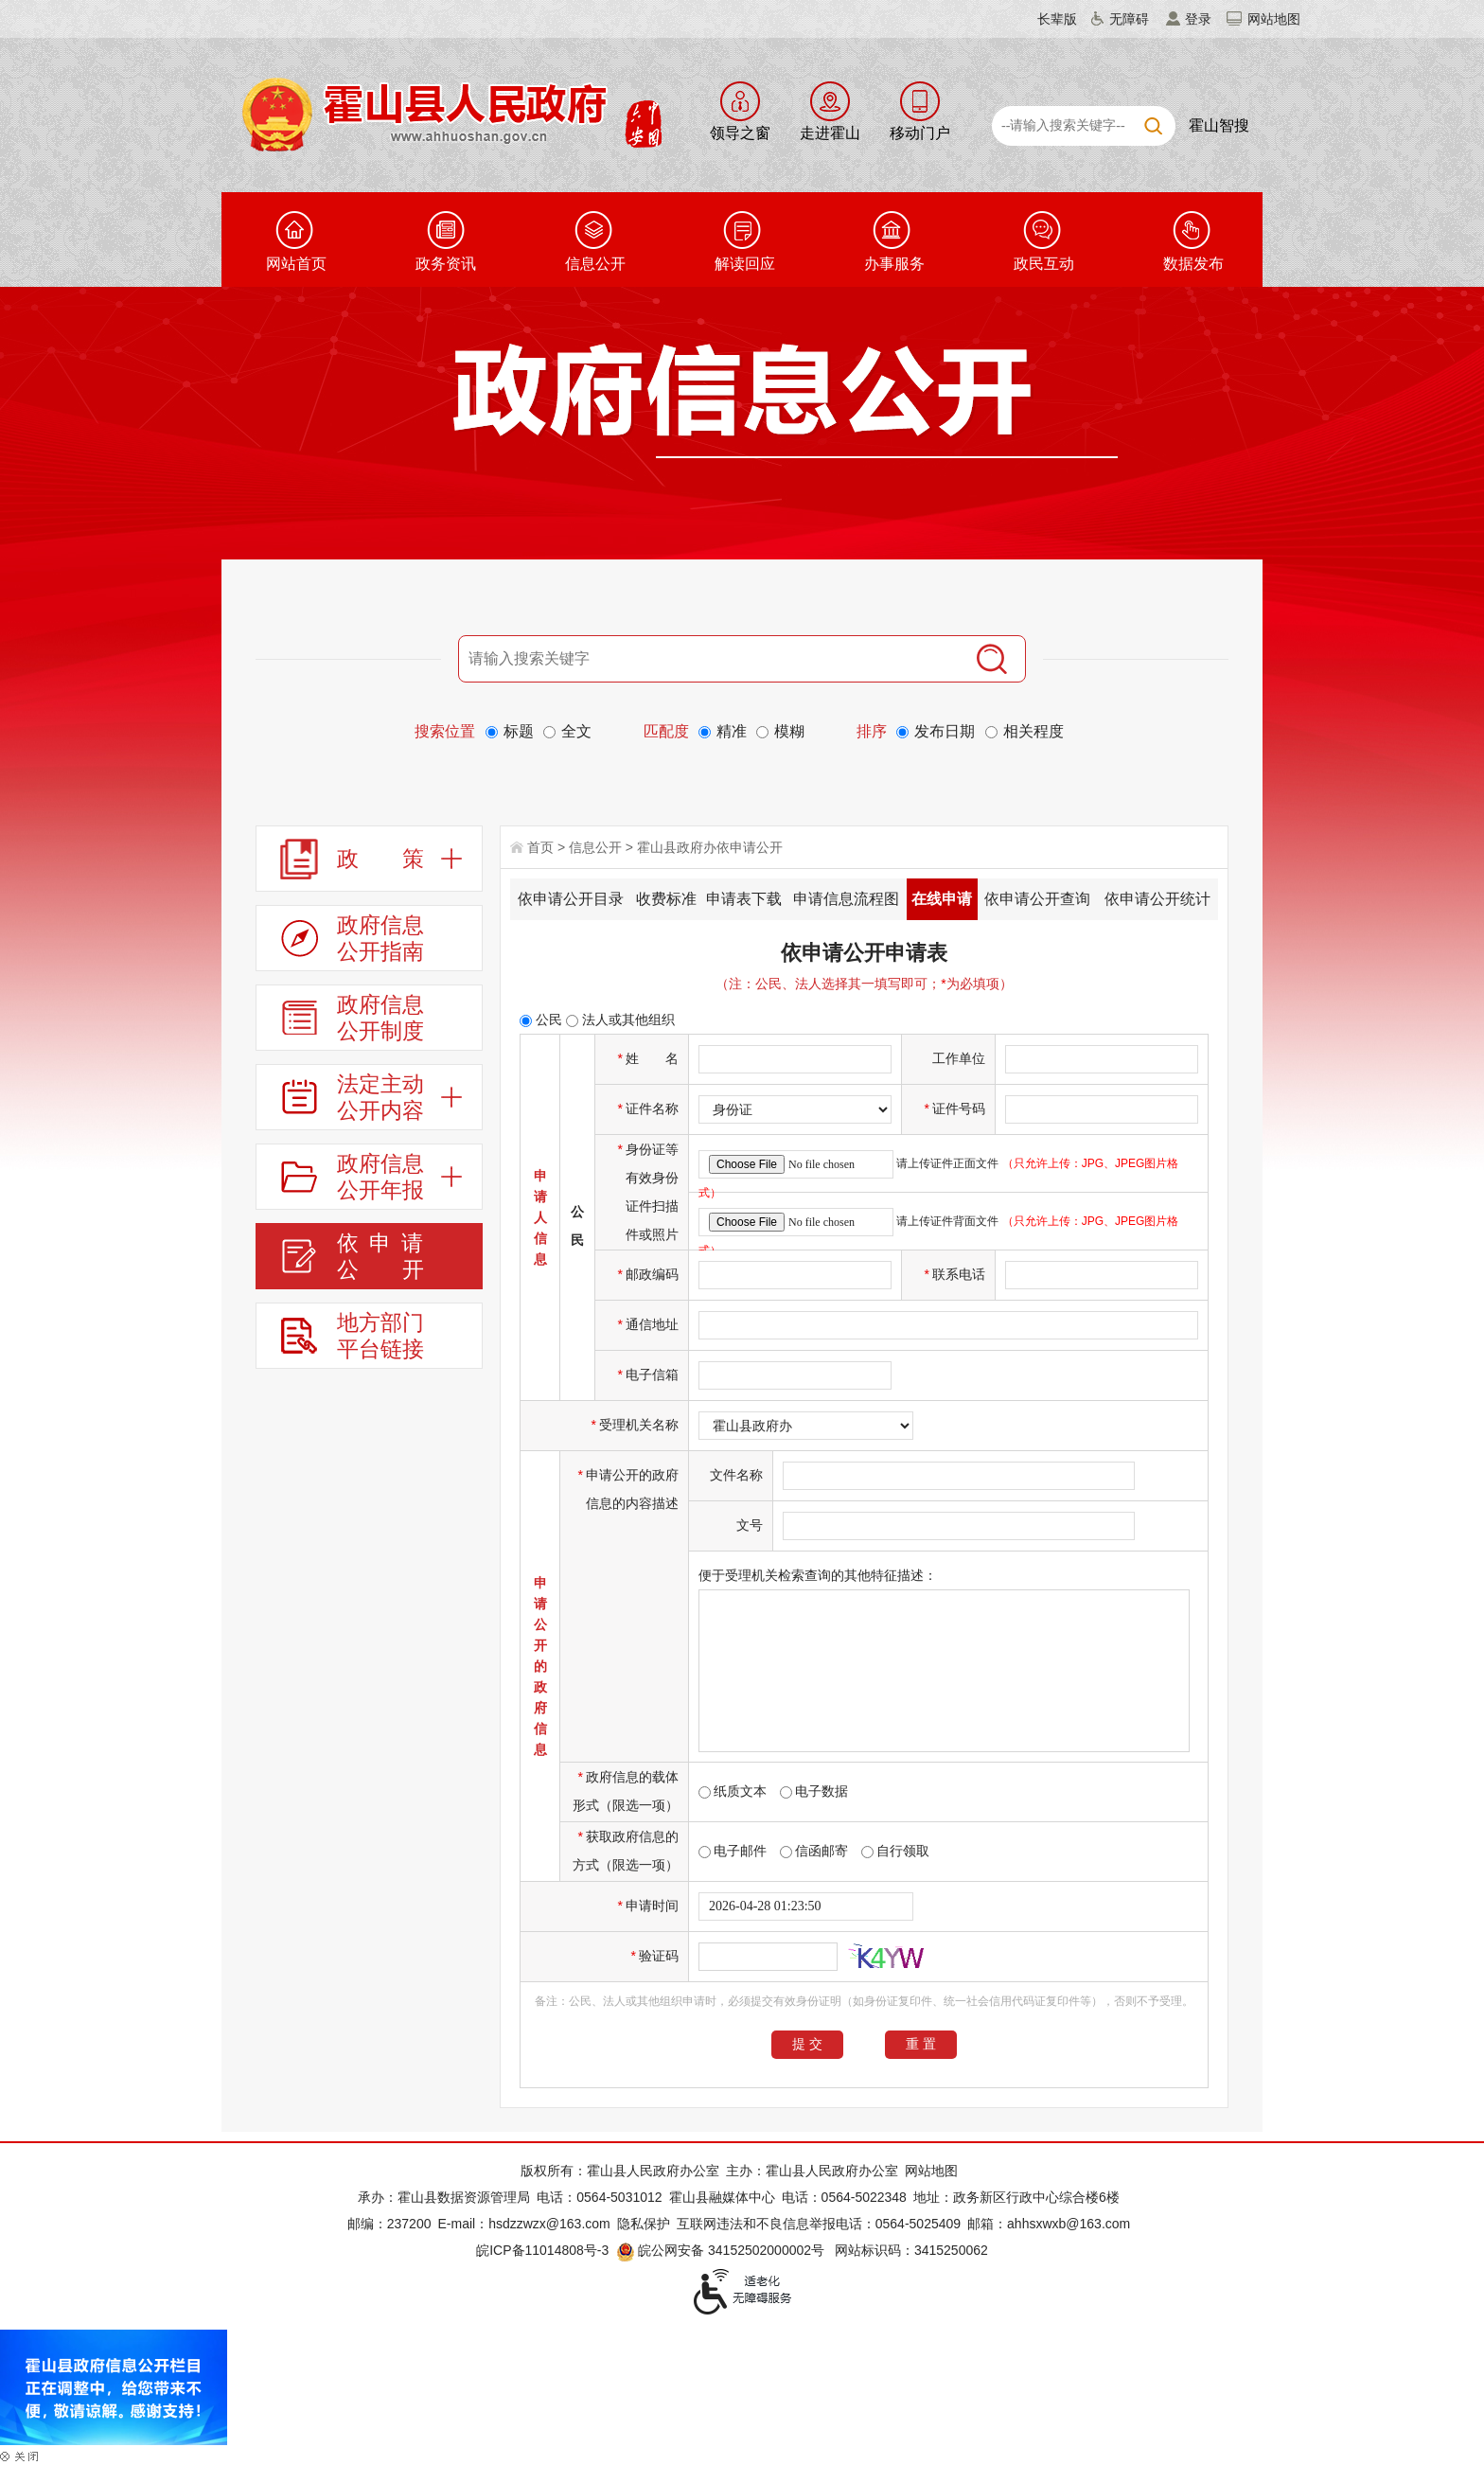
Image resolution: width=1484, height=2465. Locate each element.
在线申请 (941, 899)
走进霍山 (830, 133)
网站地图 (1273, 19)
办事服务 (894, 264)
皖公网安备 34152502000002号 (721, 2250)
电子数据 (814, 1791)
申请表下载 (744, 899)
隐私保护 (643, 2223)
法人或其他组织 (620, 1019)
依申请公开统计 (1157, 899)
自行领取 (895, 1850)
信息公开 (595, 264)
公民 (541, 1019)
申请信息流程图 (846, 899)
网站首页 (296, 264)
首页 (540, 847)
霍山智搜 (1219, 125)
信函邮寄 (814, 1850)
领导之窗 (740, 133)
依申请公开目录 (571, 899)
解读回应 (745, 264)
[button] (1046, 19)
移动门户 (920, 133)
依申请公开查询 (1037, 899)
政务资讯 (445, 264)
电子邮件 (732, 1850)
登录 (1198, 19)
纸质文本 (732, 1791)
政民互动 (1044, 264)
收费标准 (666, 899)
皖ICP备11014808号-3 (542, 2250)
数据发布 (1193, 264)
